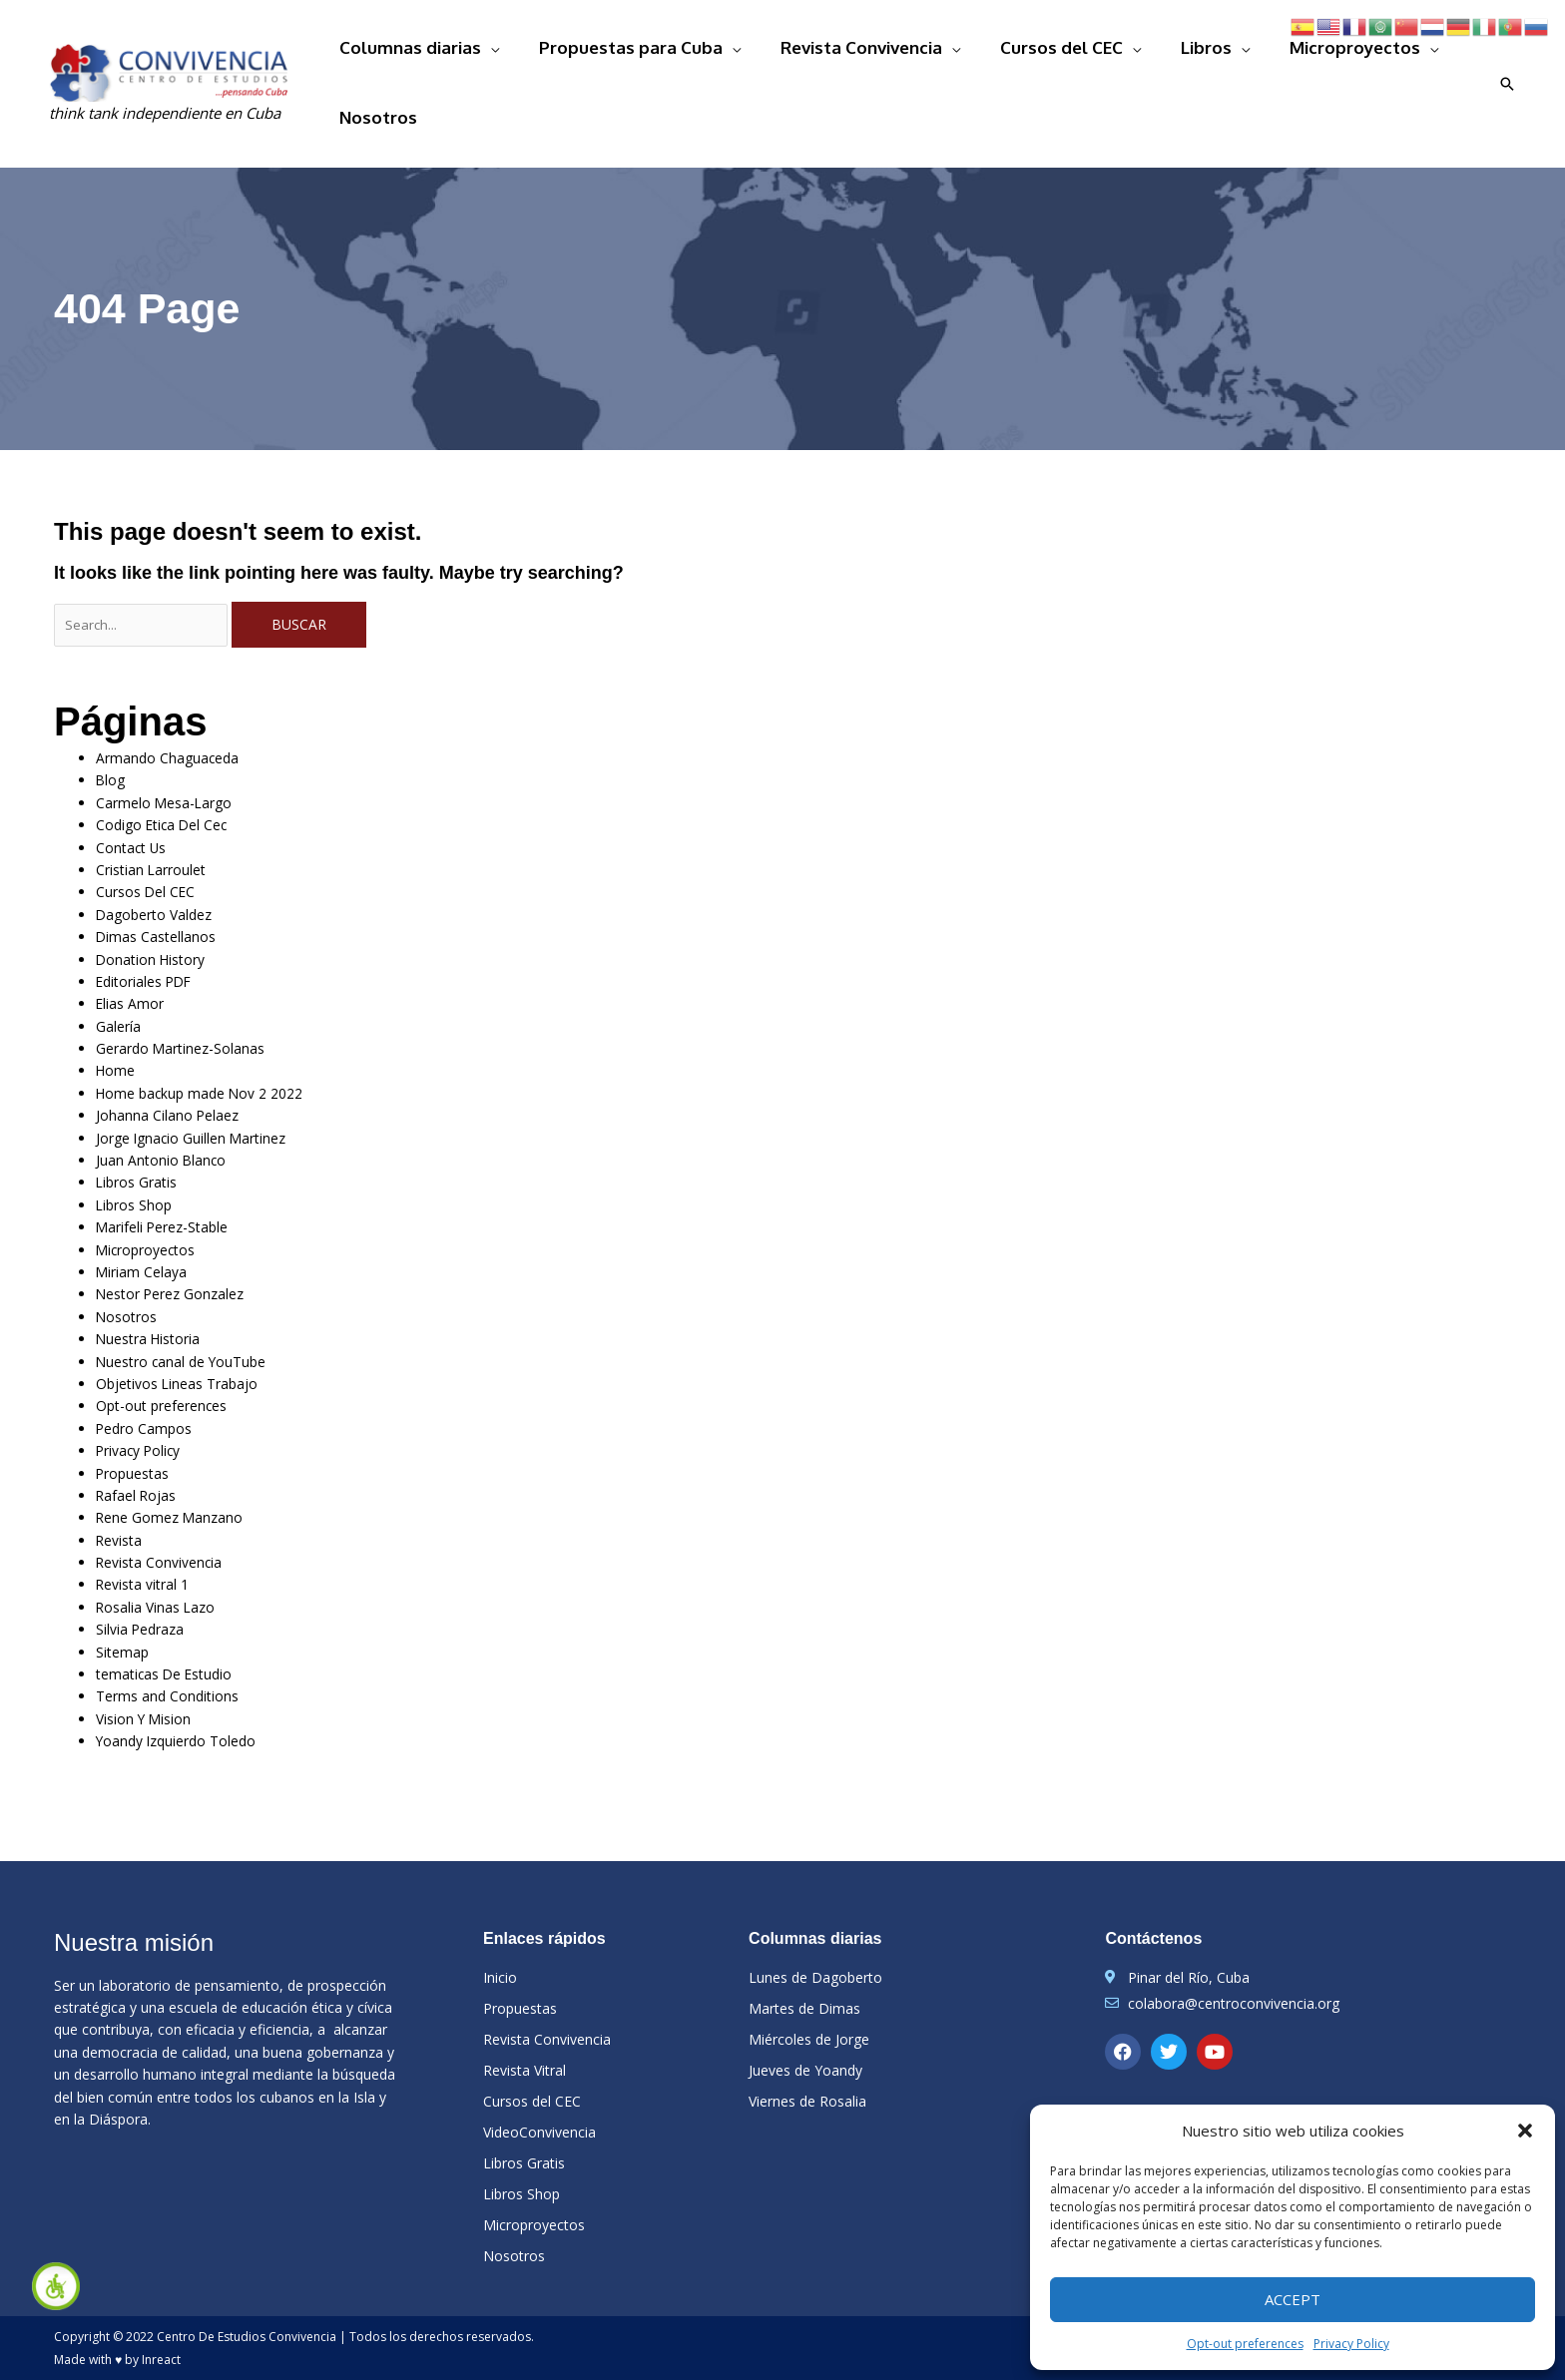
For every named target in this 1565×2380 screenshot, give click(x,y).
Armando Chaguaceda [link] (184, 698)
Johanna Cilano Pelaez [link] (182, 1072)
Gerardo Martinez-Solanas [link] (200, 1001)
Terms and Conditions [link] (183, 1678)
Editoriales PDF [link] (156, 931)
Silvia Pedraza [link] (151, 1609)
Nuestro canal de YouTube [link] (201, 1328)
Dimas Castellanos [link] (169, 885)
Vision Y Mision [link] (155, 1701)
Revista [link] (124, 1515)
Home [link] (120, 1025)
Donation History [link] (163, 908)
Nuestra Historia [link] (162, 1305)
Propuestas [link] (141, 1445)
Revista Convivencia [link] (880, 52)
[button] (1525, 2131)
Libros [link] (1173, 52)
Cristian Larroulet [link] (165, 814)
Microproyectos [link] (1296, 52)
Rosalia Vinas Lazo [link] (169, 1585)
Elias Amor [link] (139, 955)
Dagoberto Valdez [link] (167, 861)
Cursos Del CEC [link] (155, 838)
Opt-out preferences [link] (1245, 2343)
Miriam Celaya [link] (154, 1234)
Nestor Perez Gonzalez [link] (183, 1258)
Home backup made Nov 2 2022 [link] (223, 1048)
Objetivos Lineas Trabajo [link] (194, 1351)
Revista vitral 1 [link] (153, 1562)
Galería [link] (125, 978)
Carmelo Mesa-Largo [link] (178, 744)
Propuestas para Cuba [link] (676, 52)
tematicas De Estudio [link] (179, 1655)
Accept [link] (1292, 2299)
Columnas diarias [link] (481, 52)
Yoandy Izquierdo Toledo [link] (195, 1725)
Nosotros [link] (1432, 52)
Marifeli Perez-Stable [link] (178, 1189)
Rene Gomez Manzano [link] (183, 1492)
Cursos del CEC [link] (1054, 52)
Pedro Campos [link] (154, 1398)
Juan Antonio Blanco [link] (176, 1118)
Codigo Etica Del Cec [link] (176, 768)
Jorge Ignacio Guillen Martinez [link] (215, 1095)
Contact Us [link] (138, 791)
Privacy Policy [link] (1351, 2343)
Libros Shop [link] (143, 1165)
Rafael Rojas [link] (144, 1468)
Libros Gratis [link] (147, 1142)
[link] (56, 2286)
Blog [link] (114, 722)
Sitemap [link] (129, 1632)
